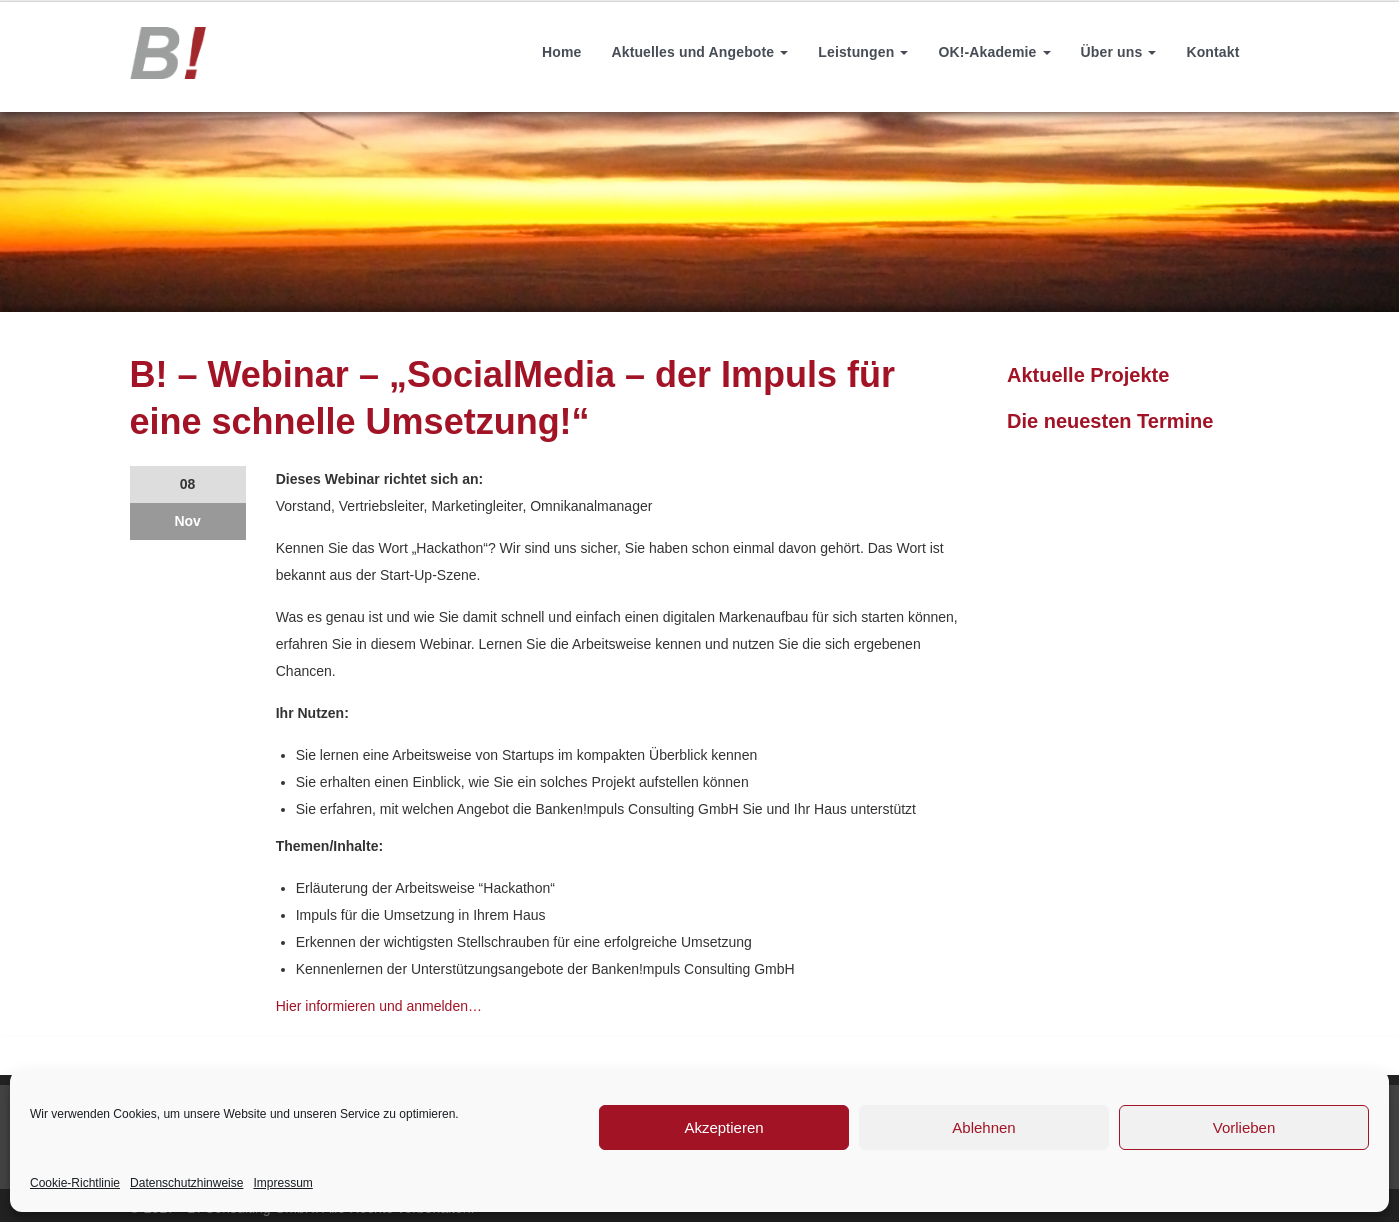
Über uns (1119, 52)
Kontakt (1212, 52)
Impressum (282, 1183)
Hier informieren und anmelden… (379, 1006)
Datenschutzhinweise (186, 1183)
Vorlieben (1244, 1127)
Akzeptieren (723, 1127)
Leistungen (863, 52)
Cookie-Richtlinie (75, 1183)
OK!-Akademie (994, 52)
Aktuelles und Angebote (699, 52)
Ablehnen (983, 1127)
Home (561, 52)
